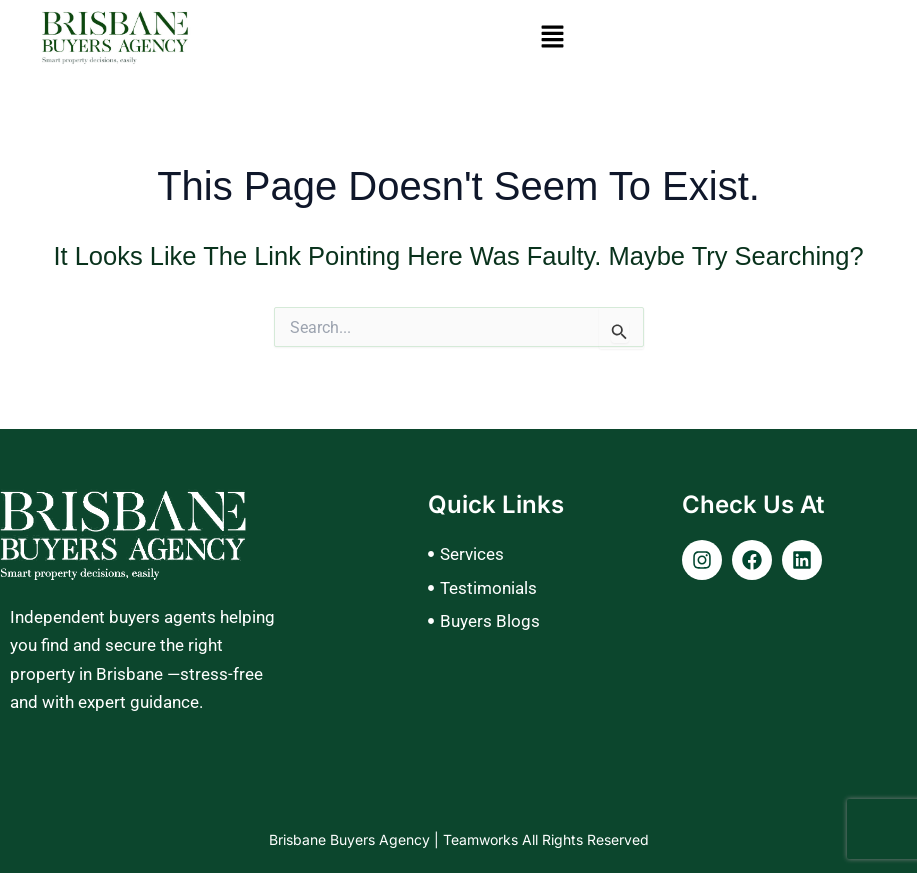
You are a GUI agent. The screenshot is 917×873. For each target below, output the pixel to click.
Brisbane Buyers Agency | (356, 839)
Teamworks (482, 839)
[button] (553, 38)
